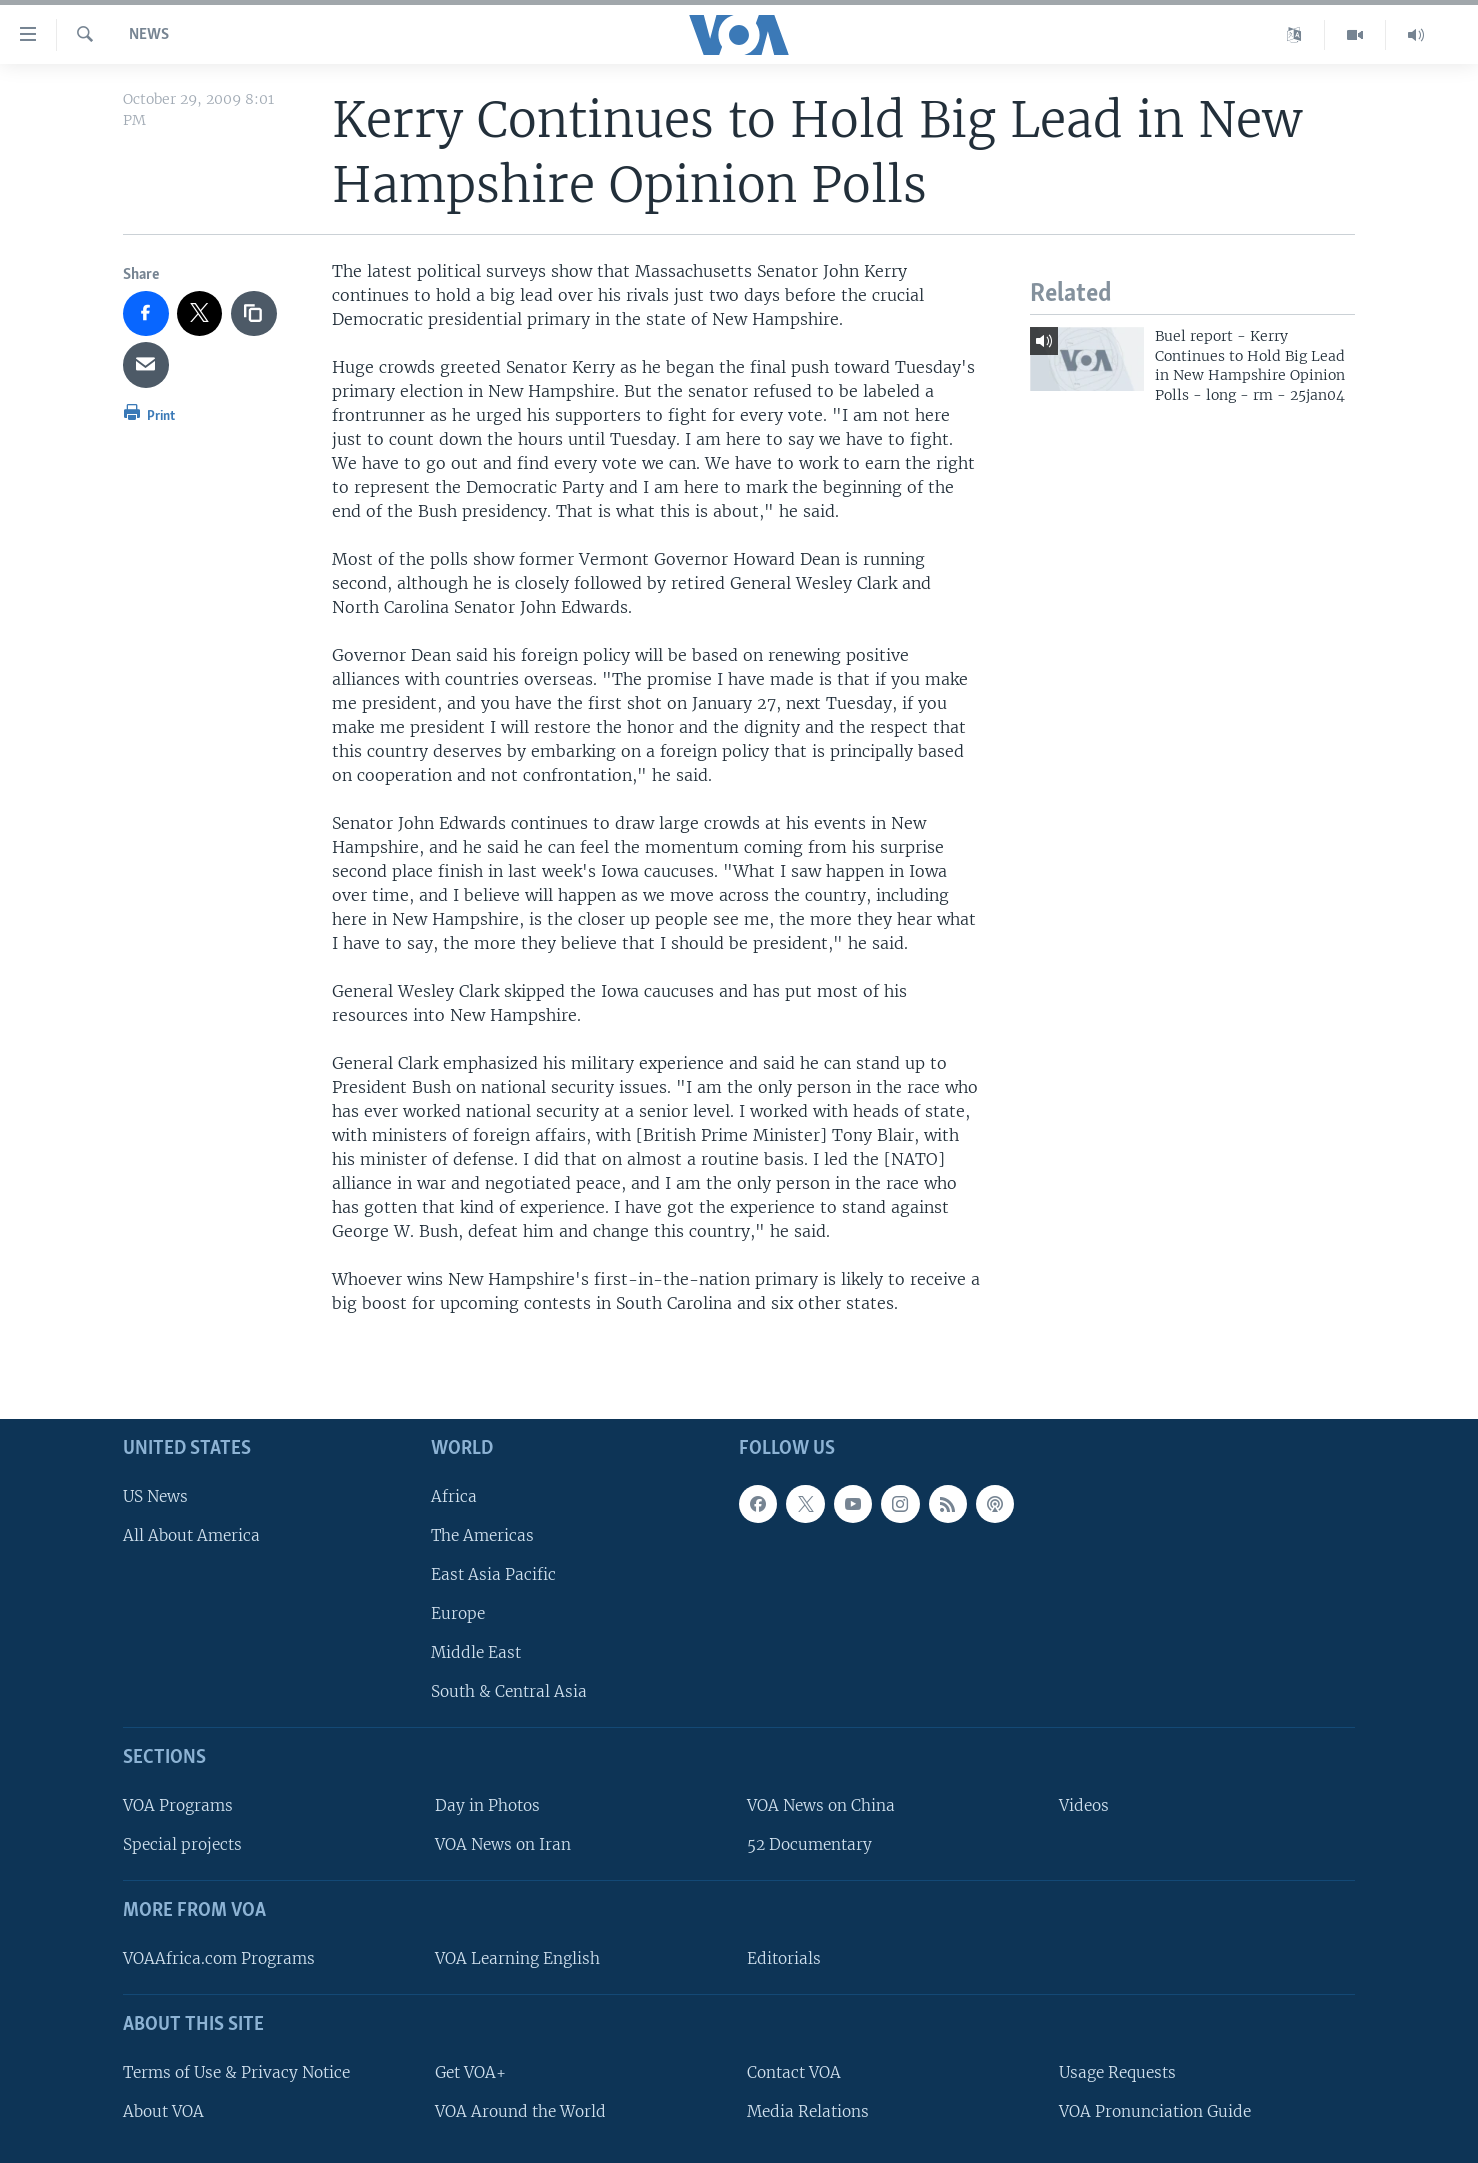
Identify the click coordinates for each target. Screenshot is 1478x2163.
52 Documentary (809, 1844)
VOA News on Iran (503, 1844)
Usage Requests (1117, 2071)
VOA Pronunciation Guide (1155, 2110)
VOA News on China (821, 1805)
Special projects (182, 1844)
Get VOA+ (470, 2071)
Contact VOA (794, 2071)
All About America (191, 1534)
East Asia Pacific (493, 1574)
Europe (458, 1613)
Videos (1084, 1805)
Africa (454, 1495)
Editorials (784, 1958)
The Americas (482, 1534)
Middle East (476, 1652)
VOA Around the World (520, 2110)
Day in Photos (487, 1805)
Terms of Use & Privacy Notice (236, 2071)
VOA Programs (178, 1805)
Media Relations (808, 2110)
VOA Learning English (517, 1958)
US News (155, 1495)
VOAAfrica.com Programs (219, 1958)
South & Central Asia (509, 1691)
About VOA (163, 2110)
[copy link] (254, 314)
